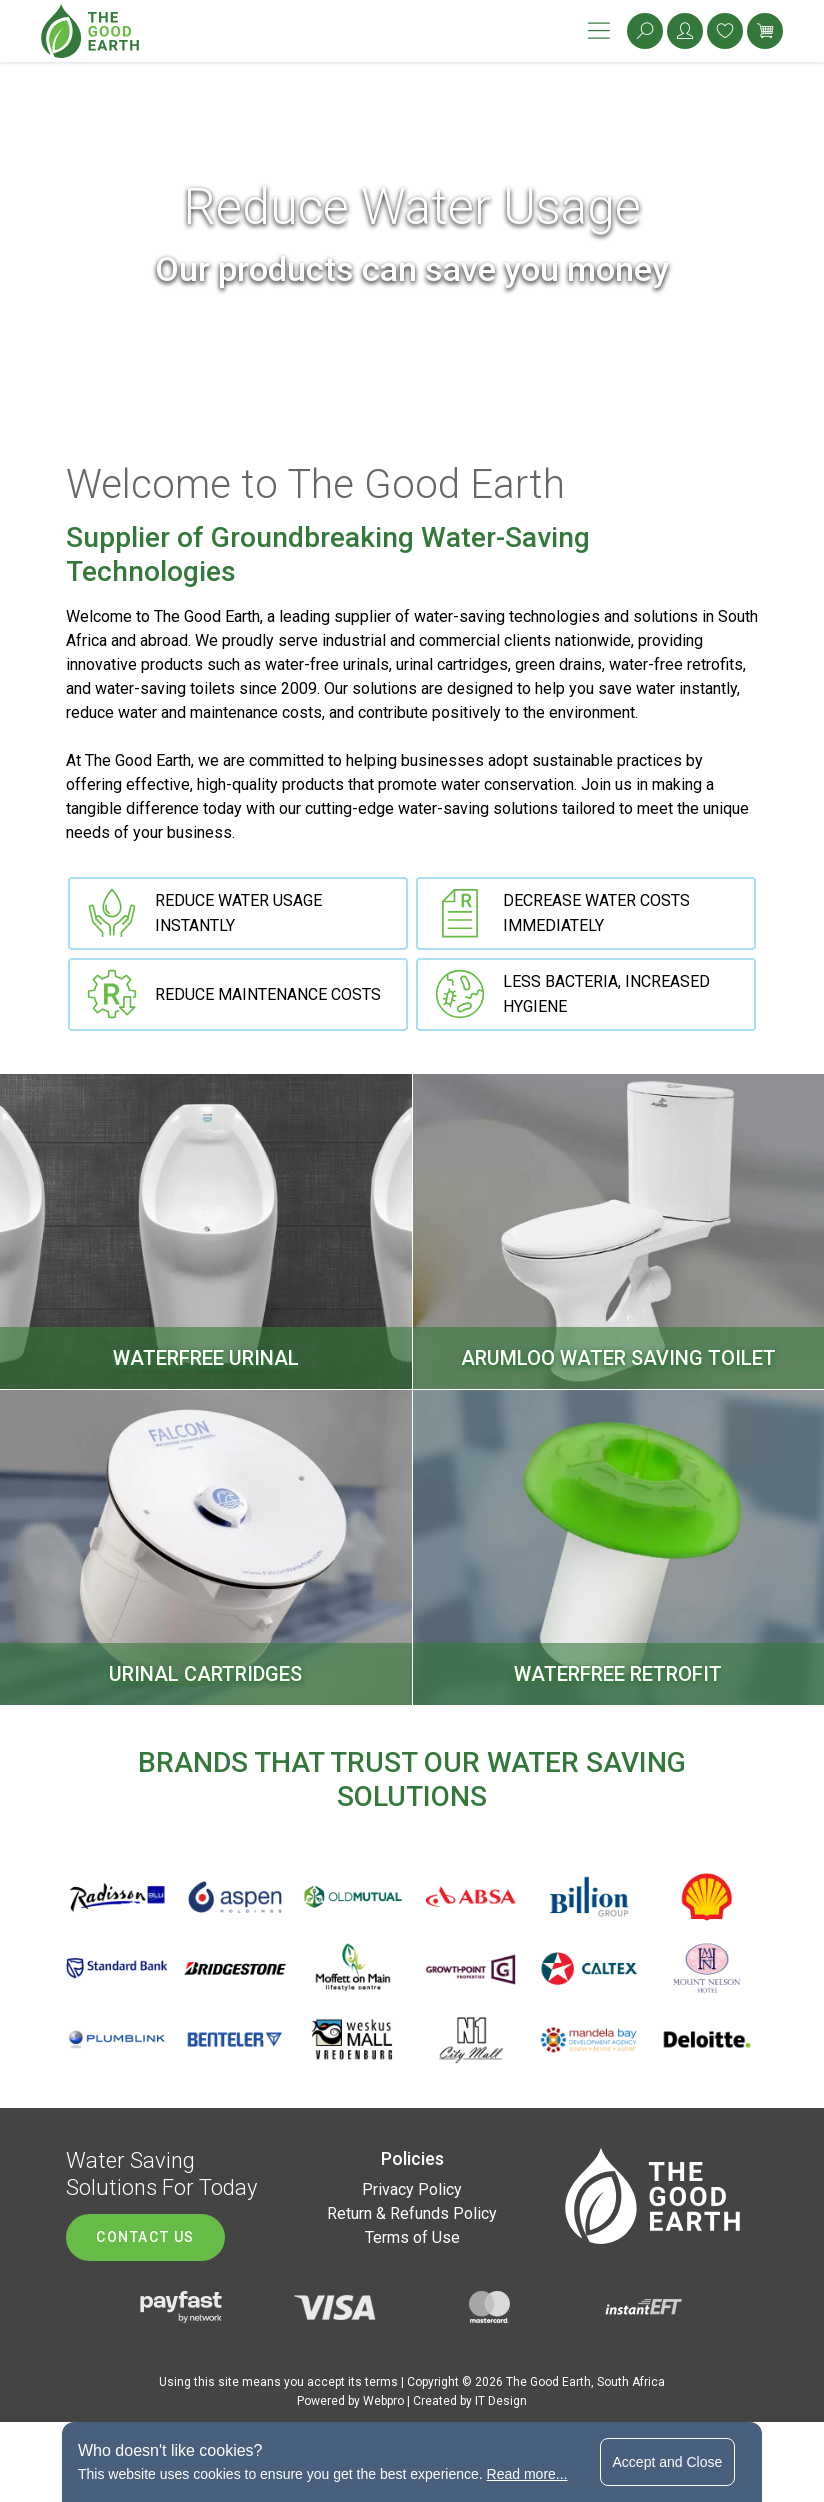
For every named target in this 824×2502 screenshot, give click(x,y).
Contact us (145, 2237)
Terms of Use (412, 2237)
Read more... (527, 2474)
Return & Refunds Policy (412, 2213)
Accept (668, 2462)
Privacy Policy (412, 2189)
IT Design (501, 2401)
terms (381, 2382)
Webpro (383, 2401)
